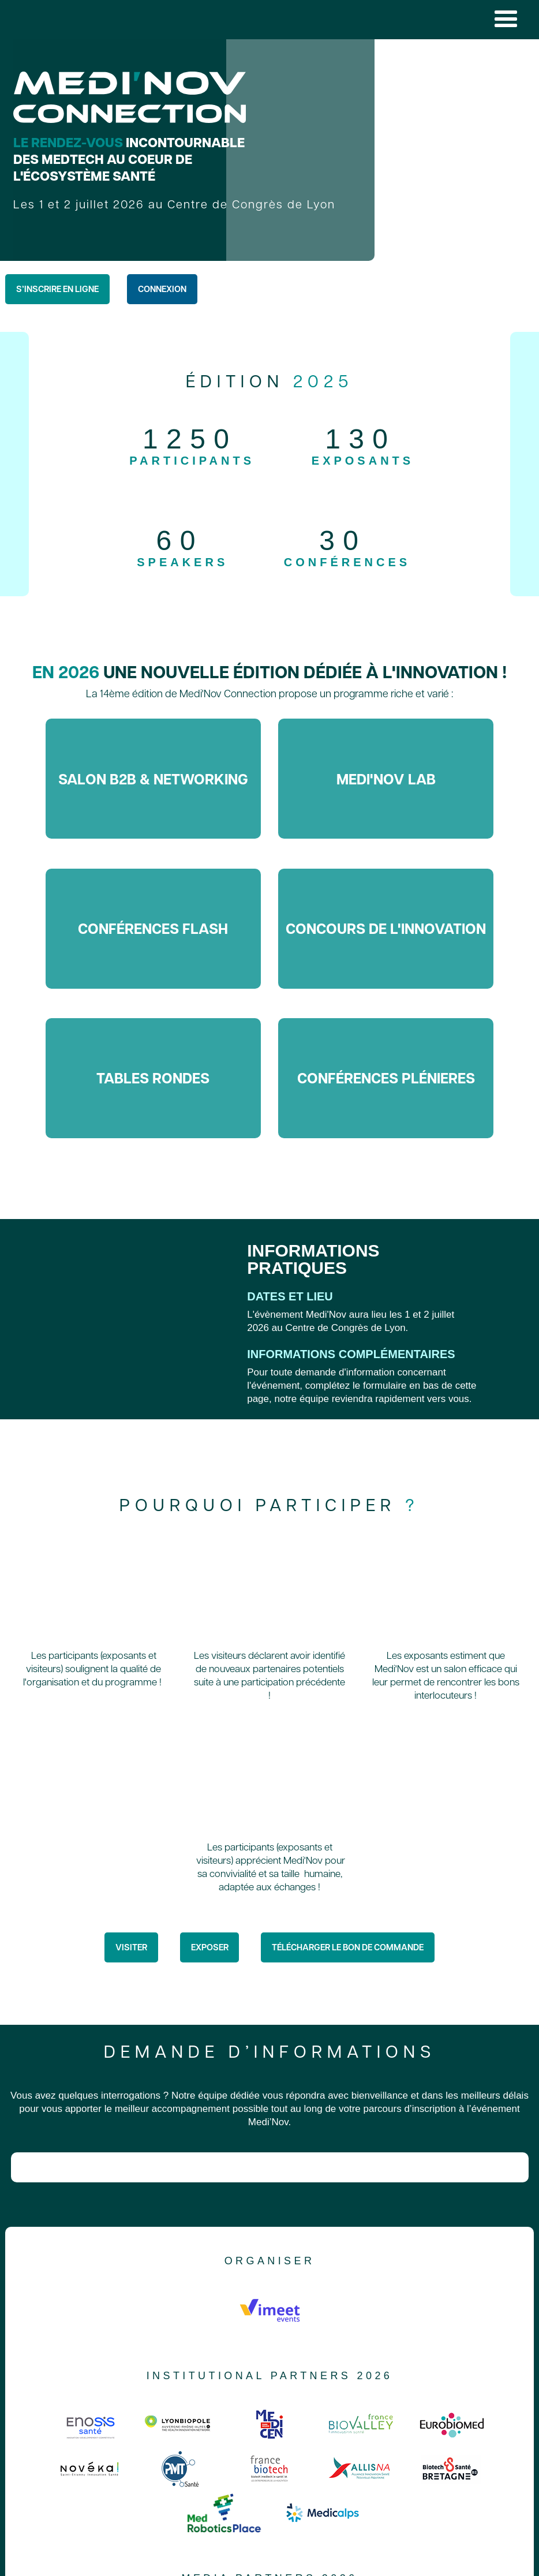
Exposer (210, 1947)
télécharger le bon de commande (348, 1947)
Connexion (162, 289)
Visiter (131, 1947)
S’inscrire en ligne (57, 289)
